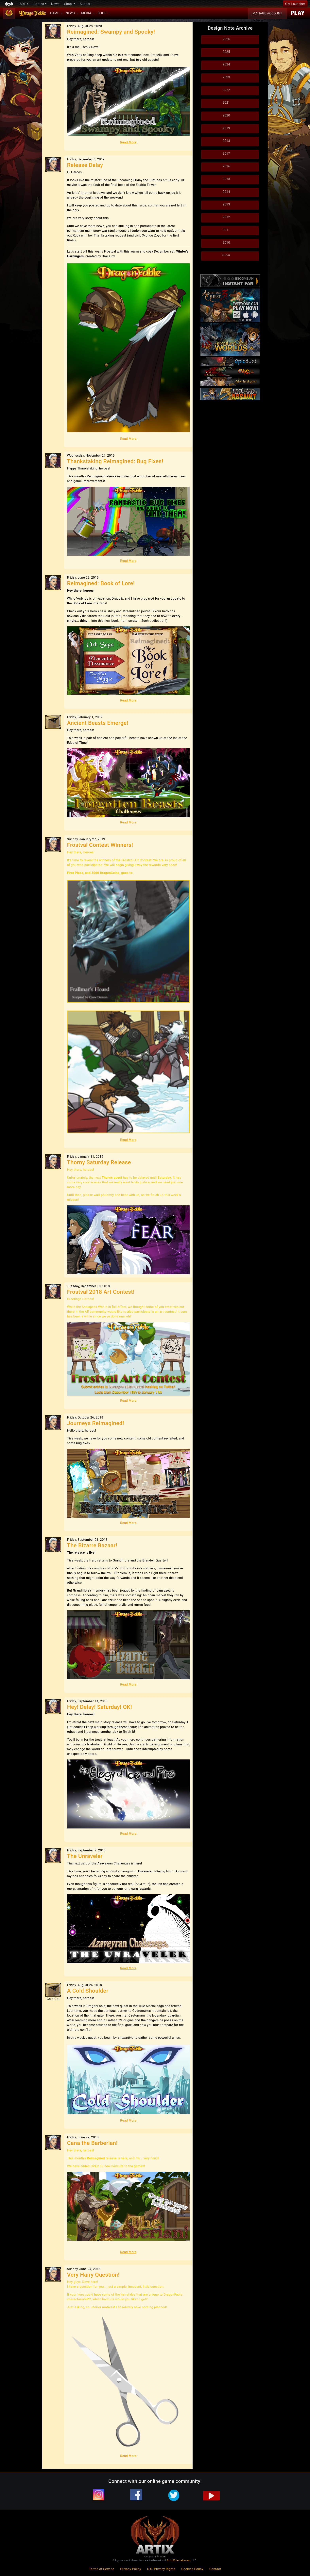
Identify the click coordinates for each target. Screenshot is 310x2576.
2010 (226, 242)
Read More (128, 142)
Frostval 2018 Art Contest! (100, 1292)
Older (226, 255)
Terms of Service (101, 2569)
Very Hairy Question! (93, 2274)
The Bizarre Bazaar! (92, 1545)
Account (267, 13)
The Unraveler (85, 1856)
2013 (226, 204)
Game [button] (55, 13)
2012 (226, 217)
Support (86, 4)
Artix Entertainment (179, 2560)
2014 (226, 192)
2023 (226, 77)
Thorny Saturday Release (99, 1162)
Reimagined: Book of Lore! (101, 583)
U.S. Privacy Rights (161, 2569)
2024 (226, 64)
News (55, 4)
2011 (226, 230)
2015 (226, 179)
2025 (226, 52)
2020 (226, 115)
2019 (226, 128)
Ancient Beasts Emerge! (97, 723)
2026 (226, 39)
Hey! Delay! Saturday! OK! (99, 1707)
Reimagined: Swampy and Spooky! (111, 31)
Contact (215, 2569)
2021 (226, 102)
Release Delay (85, 165)
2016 (226, 166)
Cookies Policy (192, 2569)
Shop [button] (68, 4)
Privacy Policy (130, 2569)
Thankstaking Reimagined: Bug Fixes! (115, 461)
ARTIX (24, 4)
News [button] (71, 13)
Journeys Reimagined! (95, 1423)
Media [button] (86, 13)
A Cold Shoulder (87, 1990)
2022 (226, 90)
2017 (226, 153)
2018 (226, 141)
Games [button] (39, 4)
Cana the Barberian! (92, 2143)
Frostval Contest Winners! (100, 845)
